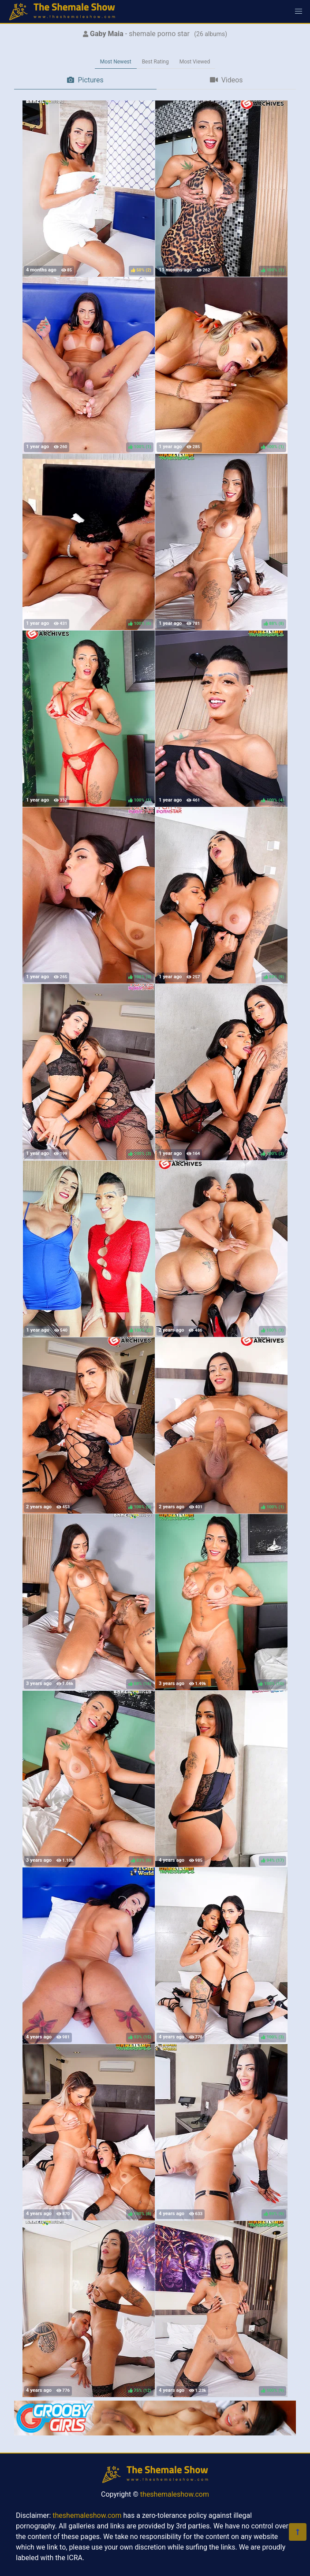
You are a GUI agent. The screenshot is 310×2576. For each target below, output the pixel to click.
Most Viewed (194, 62)
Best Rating (155, 62)
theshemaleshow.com (174, 2494)
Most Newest (115, 62)
